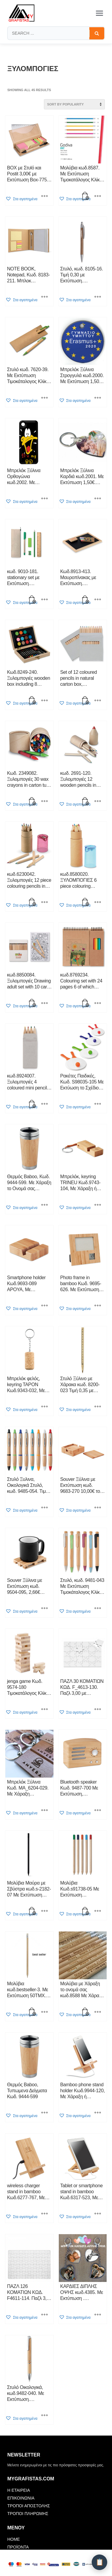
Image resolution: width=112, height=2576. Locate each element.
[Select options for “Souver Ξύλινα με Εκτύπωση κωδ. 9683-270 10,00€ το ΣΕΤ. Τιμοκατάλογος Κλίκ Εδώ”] (98, 1508)
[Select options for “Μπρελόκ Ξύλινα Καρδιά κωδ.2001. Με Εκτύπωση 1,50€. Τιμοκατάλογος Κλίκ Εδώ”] (98, 499)
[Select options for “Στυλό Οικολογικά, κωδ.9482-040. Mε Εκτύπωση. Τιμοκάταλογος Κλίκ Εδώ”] (44, 2416)
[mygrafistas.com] (21, 13)
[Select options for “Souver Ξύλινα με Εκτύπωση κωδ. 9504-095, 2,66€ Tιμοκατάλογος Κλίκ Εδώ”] (44, 1609)
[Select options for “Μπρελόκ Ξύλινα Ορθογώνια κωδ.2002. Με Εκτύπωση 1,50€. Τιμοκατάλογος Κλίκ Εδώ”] (44, 499)
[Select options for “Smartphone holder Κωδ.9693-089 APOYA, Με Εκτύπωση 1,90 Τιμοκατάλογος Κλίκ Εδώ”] (44, 1306)
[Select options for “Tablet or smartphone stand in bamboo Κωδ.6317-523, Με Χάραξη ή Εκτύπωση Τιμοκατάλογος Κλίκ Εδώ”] (98, 2214)
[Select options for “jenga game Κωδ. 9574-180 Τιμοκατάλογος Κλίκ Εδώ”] (44, 1709)
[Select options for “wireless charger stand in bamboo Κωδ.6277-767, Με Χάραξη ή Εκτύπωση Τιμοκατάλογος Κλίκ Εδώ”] (44, 2214)
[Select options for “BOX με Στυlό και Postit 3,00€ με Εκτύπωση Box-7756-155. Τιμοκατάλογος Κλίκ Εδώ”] (44, 196)
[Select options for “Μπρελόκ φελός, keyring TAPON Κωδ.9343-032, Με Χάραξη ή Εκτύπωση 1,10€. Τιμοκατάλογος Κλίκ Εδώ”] (44, 1407)
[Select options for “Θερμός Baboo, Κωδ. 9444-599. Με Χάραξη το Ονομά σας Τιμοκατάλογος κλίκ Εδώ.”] (44, 1205)
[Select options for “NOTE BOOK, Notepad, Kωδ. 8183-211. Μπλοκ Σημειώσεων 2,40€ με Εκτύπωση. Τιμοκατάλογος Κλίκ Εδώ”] (44, 297)
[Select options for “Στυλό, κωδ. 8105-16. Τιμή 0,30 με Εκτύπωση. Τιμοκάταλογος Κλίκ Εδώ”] (98, 297)
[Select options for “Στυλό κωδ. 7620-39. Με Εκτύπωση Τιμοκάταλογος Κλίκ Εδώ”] (44, 398)
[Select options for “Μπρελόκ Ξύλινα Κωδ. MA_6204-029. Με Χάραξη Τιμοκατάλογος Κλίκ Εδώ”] (44, 1810)
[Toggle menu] (99, 13)
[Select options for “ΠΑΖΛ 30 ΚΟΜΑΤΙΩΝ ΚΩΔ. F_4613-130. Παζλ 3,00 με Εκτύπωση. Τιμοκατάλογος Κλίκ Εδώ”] (98, 1709)
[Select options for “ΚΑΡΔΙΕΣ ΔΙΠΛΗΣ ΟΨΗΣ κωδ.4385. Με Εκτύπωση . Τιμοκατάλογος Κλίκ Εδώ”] (98, 2315)
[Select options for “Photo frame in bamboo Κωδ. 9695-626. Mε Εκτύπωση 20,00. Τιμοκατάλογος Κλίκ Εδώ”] (98, 1306)
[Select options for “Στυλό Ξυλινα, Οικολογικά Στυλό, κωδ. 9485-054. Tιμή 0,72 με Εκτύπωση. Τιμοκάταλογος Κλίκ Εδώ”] (44, 1508)
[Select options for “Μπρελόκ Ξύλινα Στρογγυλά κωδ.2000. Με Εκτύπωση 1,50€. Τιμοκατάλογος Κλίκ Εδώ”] (98, 398)
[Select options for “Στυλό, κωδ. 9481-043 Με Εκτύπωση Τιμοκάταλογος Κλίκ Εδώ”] (98, 1609)
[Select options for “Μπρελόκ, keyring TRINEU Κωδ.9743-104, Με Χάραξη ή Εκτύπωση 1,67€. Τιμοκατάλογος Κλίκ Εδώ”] (98, 1205)
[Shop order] (74, 104)
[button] (21, 198)
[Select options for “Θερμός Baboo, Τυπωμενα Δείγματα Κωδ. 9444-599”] (44, 2113)
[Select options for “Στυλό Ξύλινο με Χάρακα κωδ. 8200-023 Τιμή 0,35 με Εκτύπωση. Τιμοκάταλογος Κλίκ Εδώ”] (98, 1407)
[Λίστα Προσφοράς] (99, 2562)
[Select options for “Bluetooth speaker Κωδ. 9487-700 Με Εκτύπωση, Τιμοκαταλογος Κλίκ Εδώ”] (98, 1810)
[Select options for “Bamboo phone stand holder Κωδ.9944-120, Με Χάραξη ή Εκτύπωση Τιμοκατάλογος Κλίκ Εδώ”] (98, 2113)
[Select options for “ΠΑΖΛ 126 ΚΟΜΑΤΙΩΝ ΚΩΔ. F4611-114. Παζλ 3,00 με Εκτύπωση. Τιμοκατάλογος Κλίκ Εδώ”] (44, 2315)
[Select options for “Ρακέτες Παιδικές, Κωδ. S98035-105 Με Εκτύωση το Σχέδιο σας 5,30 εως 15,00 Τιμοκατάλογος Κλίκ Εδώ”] (98, 1104)
